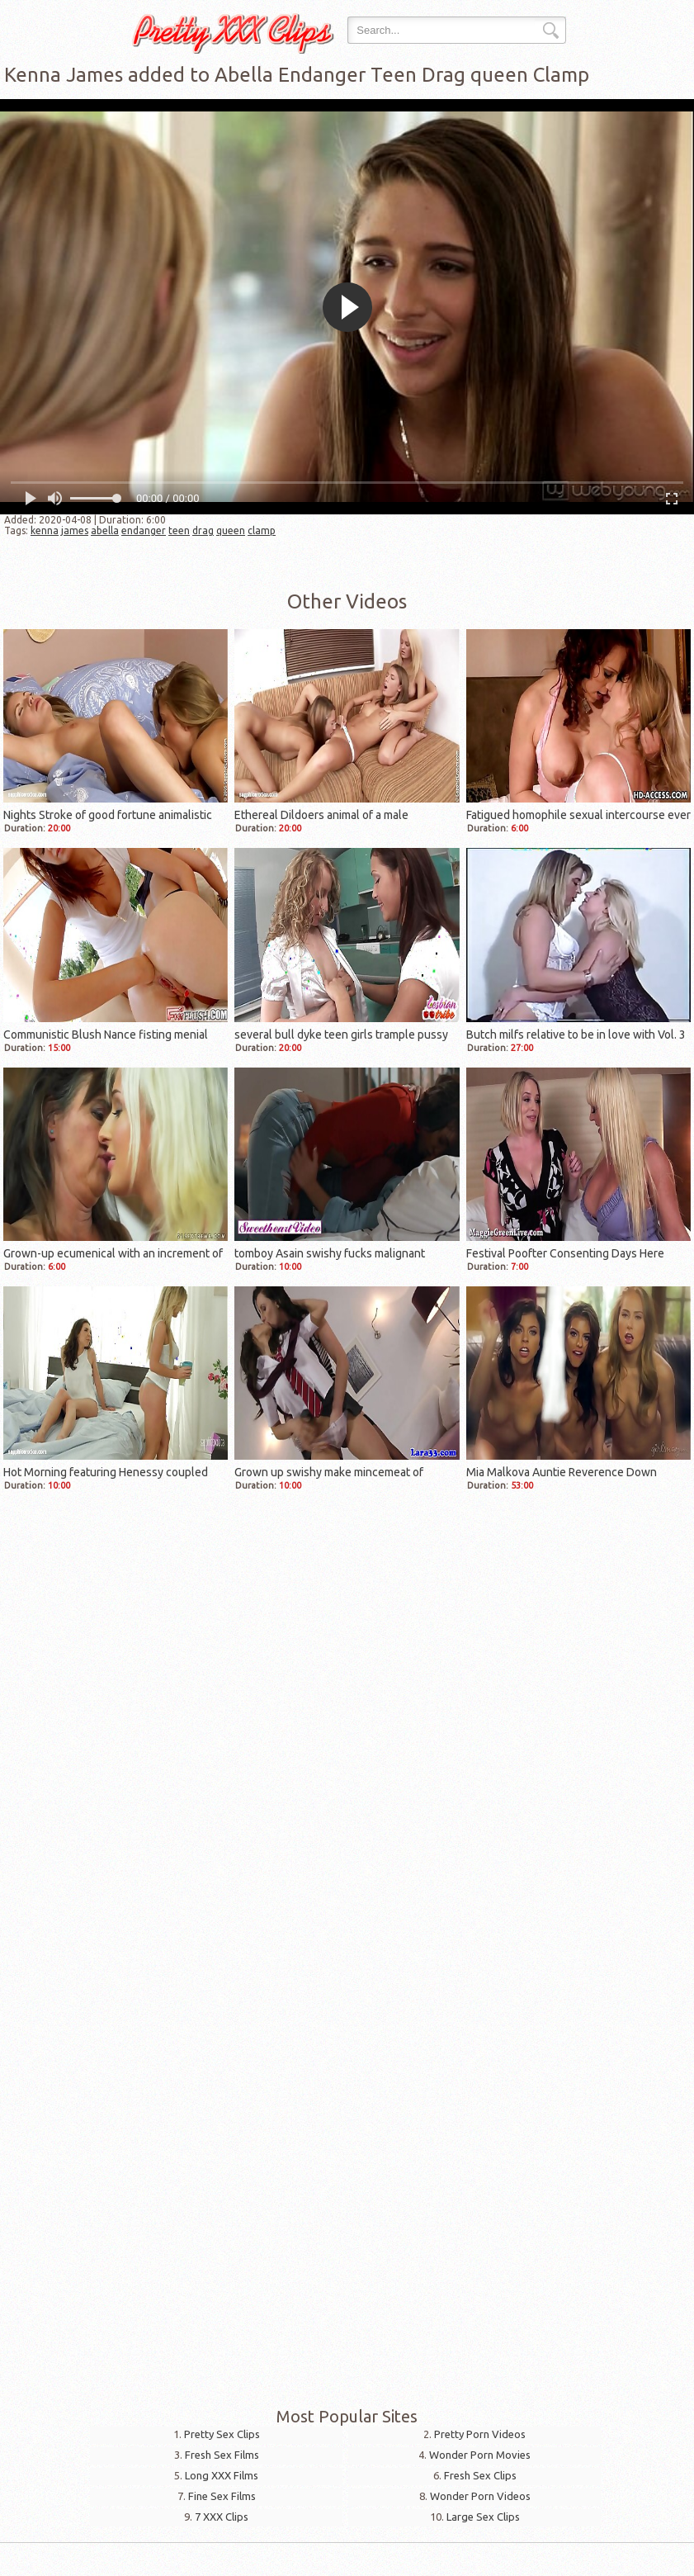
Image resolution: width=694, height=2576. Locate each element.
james (74, 530)
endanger (143, 530)
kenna (45, 530)
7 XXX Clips (221, 2516)
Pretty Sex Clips (222, 2434)
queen (230, 530)
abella (105, 530)
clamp (262, 530)
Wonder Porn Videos (480, 2496)
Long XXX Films (221, 2475)
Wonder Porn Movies (480, 2454)
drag (203, 530)
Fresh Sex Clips (480, 2475)
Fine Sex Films (222, 2496)
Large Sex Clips (483, 2516)
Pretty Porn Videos (480, 2434)
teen (179, 530)
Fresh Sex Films (222, 2454)
